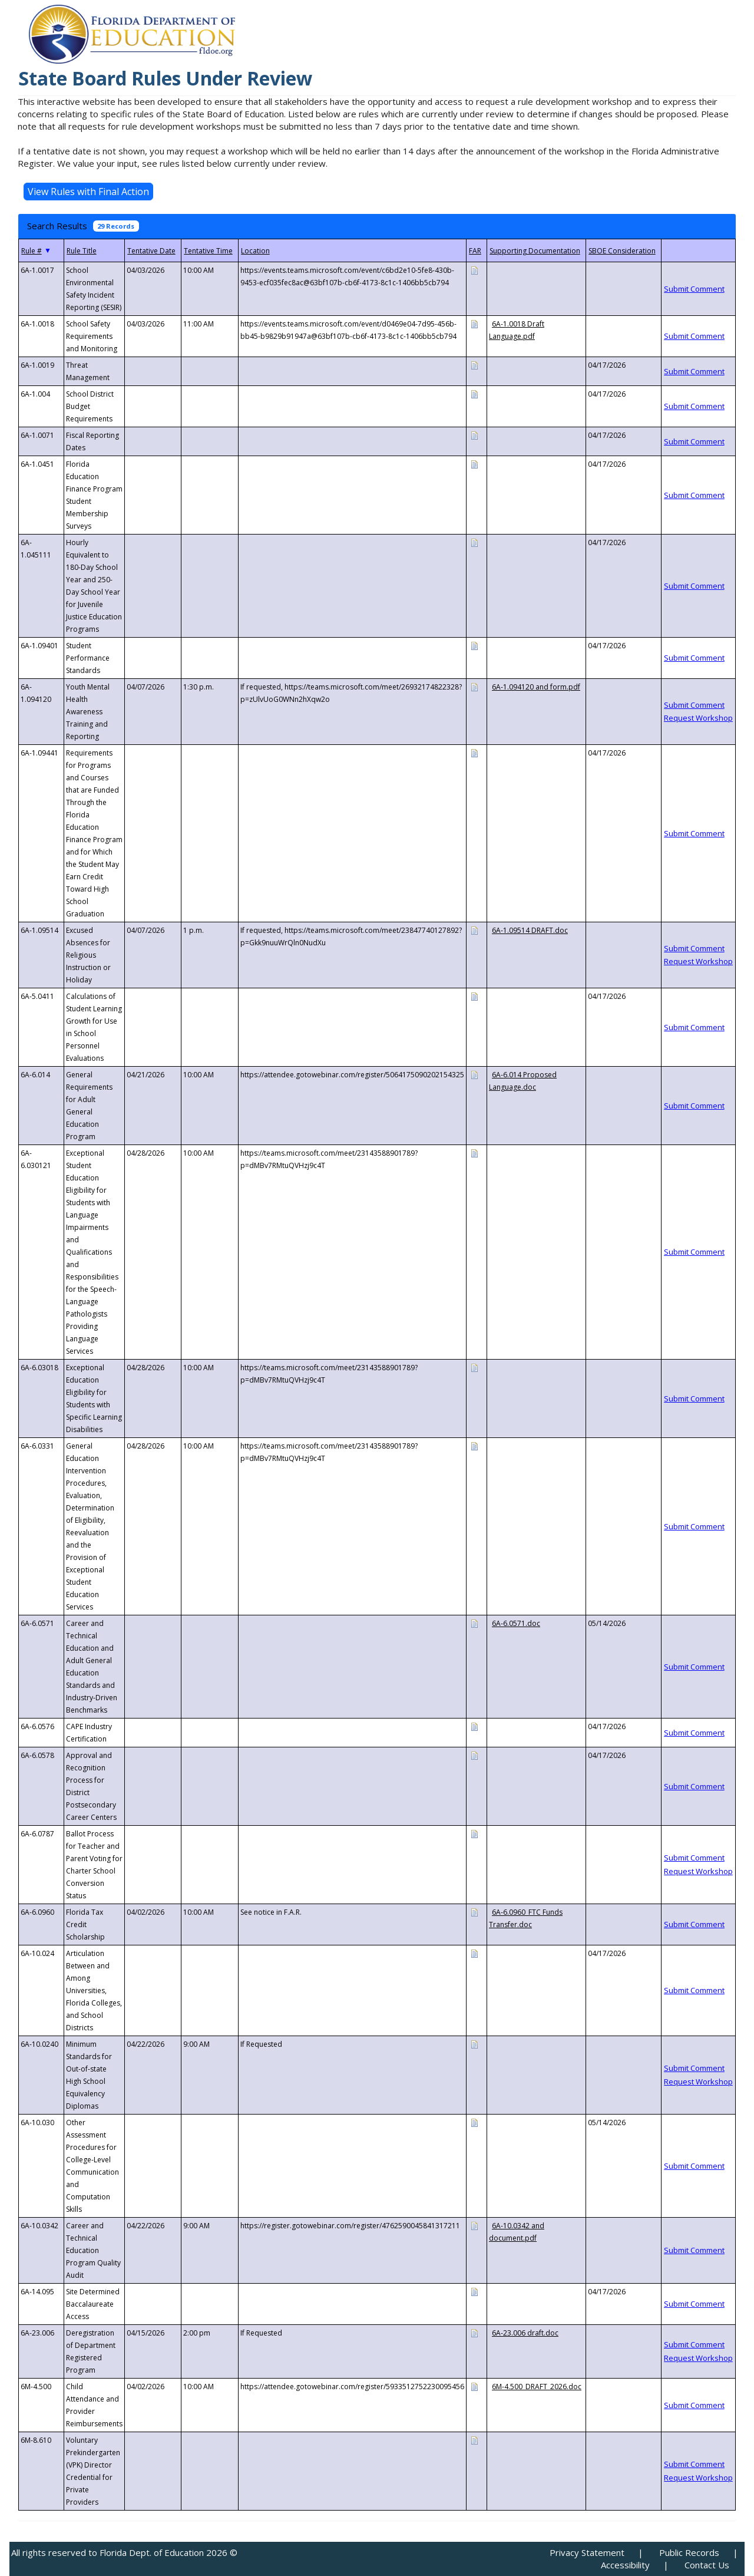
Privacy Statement (587, 2552)
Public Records (689, 2552)
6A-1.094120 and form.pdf (536, 687)
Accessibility (625, 2565)
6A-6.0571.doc (516, 1623)
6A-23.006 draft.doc (525, 2333)
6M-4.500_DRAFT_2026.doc (536, 2387)
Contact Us (706, 2565)
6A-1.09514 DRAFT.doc (530, 930)
